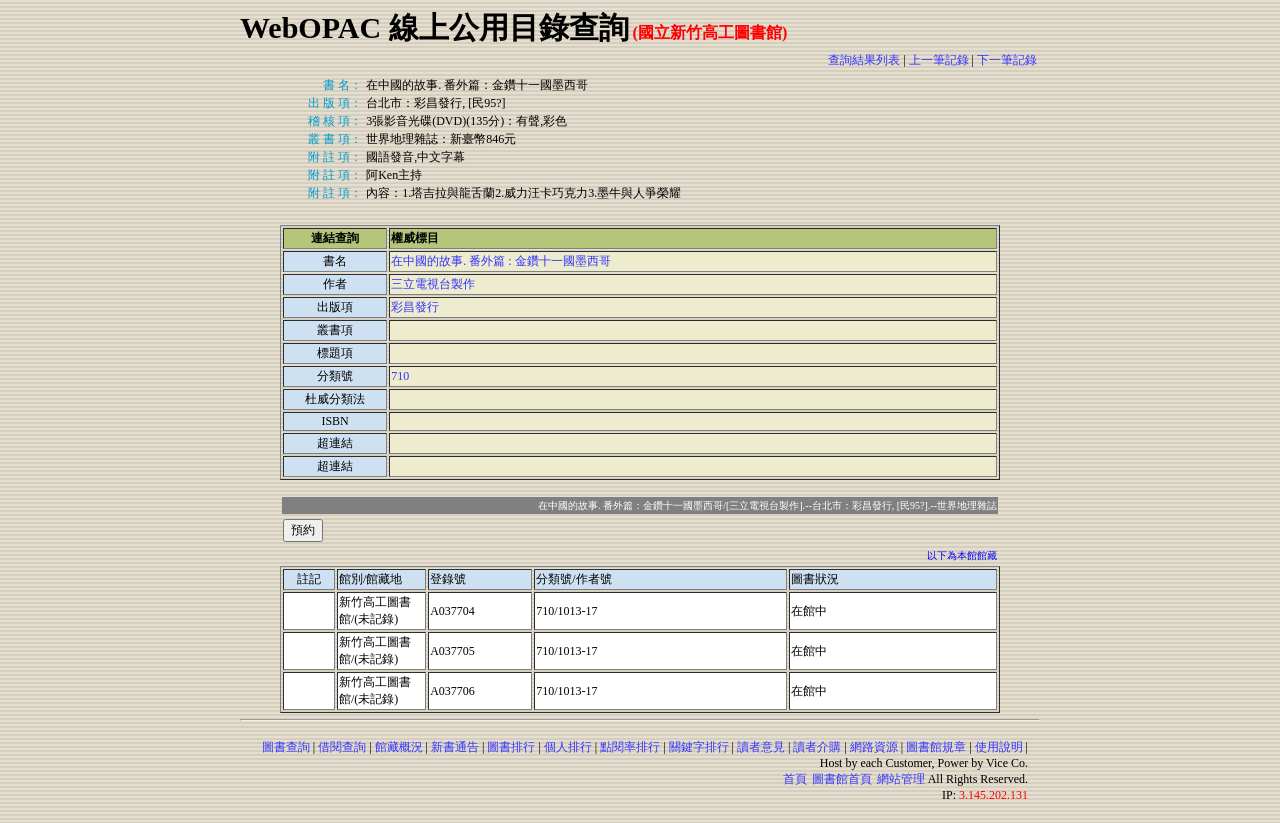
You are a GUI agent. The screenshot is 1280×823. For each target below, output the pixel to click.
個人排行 (568, 747)
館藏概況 (399, 747)
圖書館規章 (936, 747)
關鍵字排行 (699, 747)
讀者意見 (761, 747)
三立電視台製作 (433, 284)
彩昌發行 (415, 307)
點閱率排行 (630, 747)
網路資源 (874, 747)
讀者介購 (817, 747)
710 (400, 376)
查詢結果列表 (864, 60)
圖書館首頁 (842, 779)
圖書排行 (511, 747)
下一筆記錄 (1007, 60)
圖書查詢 (286, 747)
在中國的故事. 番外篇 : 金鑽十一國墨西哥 (500, 261)
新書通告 (455, 747)
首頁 (795, 779)
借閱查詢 (342, 747)
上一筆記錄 (939, 60)
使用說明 (999, 747)
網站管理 (901, 779)
